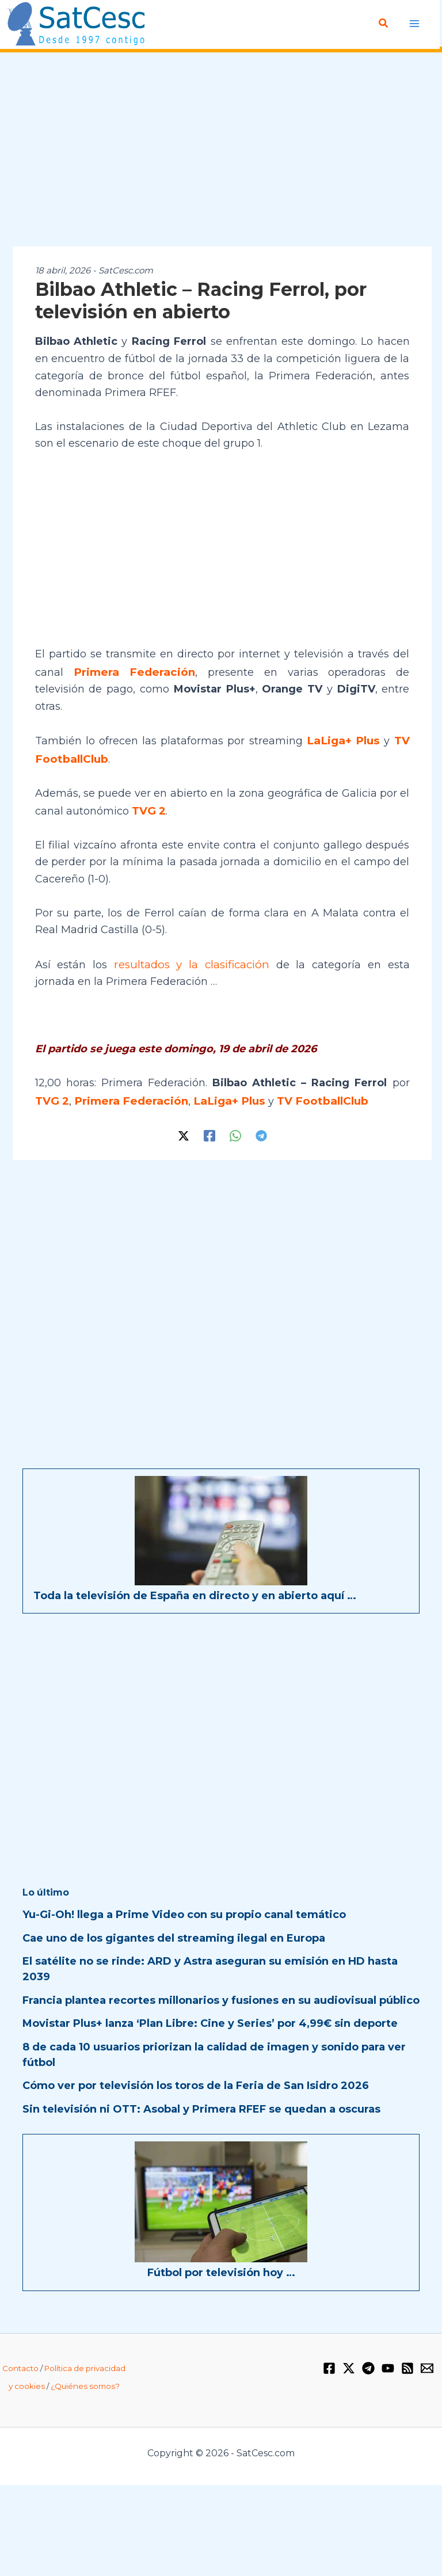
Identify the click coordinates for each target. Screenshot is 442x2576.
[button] (384, 23)
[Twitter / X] (183, 1111)
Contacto (20, 2344)
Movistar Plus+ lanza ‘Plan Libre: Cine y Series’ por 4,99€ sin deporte (210, 1999)
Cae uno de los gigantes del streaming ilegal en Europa (173, 1914)
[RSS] (407, 2344)
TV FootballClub (309, 1077)
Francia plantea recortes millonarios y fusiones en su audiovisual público (221, 1976)
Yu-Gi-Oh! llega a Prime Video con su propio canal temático (184, 1891)
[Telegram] (261, 1111)
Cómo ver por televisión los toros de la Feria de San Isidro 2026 (195, 2062)
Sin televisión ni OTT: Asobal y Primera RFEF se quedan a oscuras (201, 2085)
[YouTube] (388, 2344)
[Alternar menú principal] (414, 23)
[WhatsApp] (235, 1111)
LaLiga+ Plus (345, 722)
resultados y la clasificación (174, 941)
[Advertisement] (221, 150)
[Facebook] (209, 1111)
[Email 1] (427, 2344)
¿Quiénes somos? (85, 2361)
